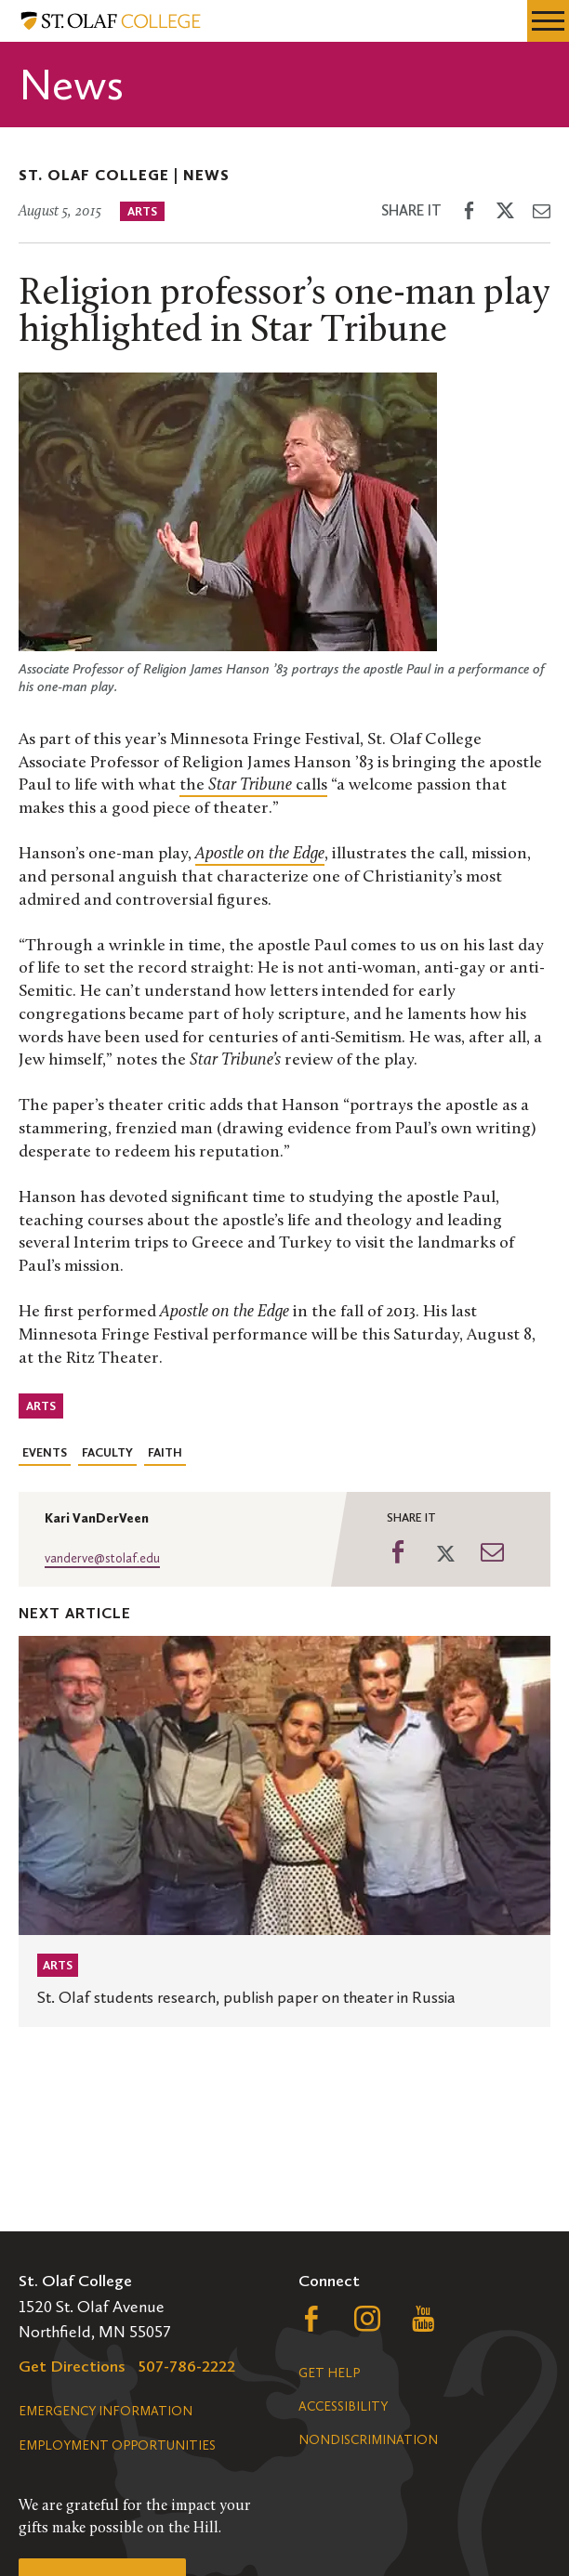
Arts (142, 211)
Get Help (329, 2373)
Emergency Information (105, 2411)
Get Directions (72, 2366)
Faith (165, 1452)
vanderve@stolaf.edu (102, 1558)
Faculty (107, 1452)
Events (44, 1452)
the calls (253, 785)
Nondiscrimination (368, 2440)
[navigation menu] (548, 21)
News (206, 175)
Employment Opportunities (117, 2445)
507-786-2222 (187, 2366)
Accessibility (343, 2406)
